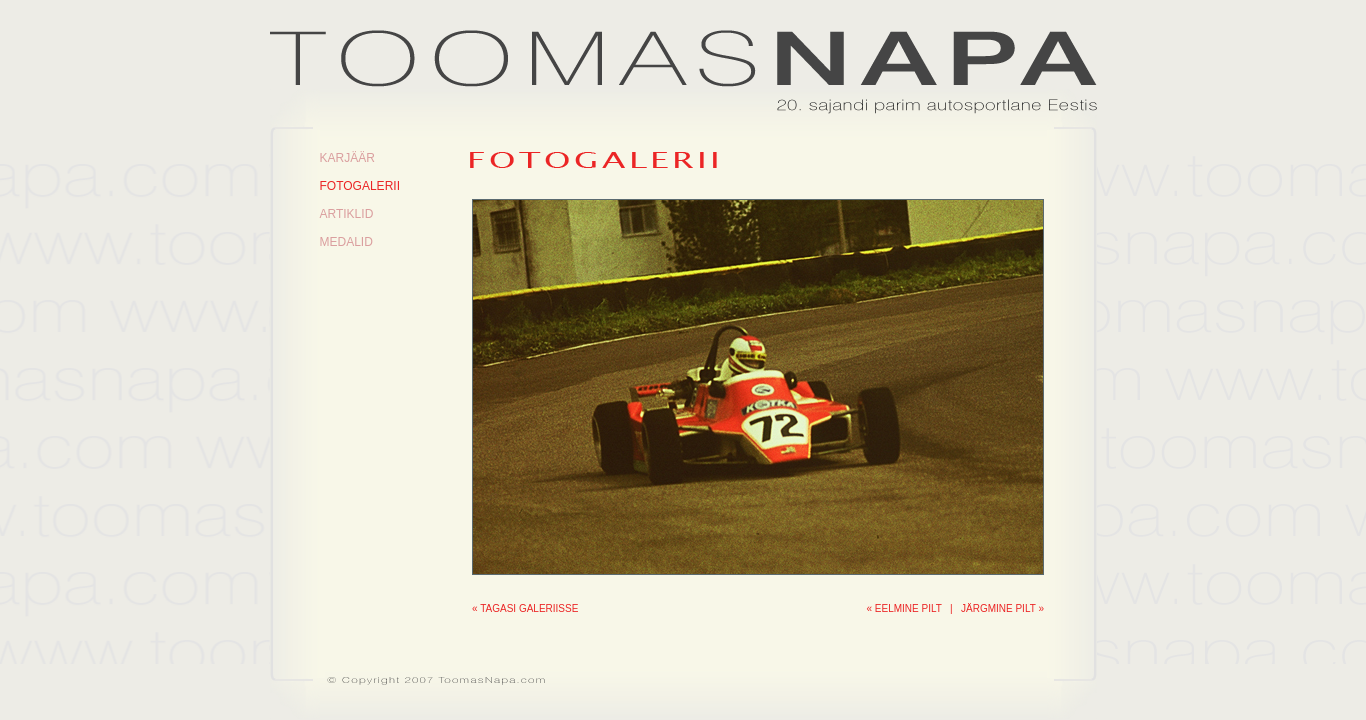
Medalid (346, 242)
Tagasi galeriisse (529, 608)
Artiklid (347, 214)
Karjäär (347, 158)
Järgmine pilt (998, 608)
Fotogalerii (360, 186)
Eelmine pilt (908, 608)
